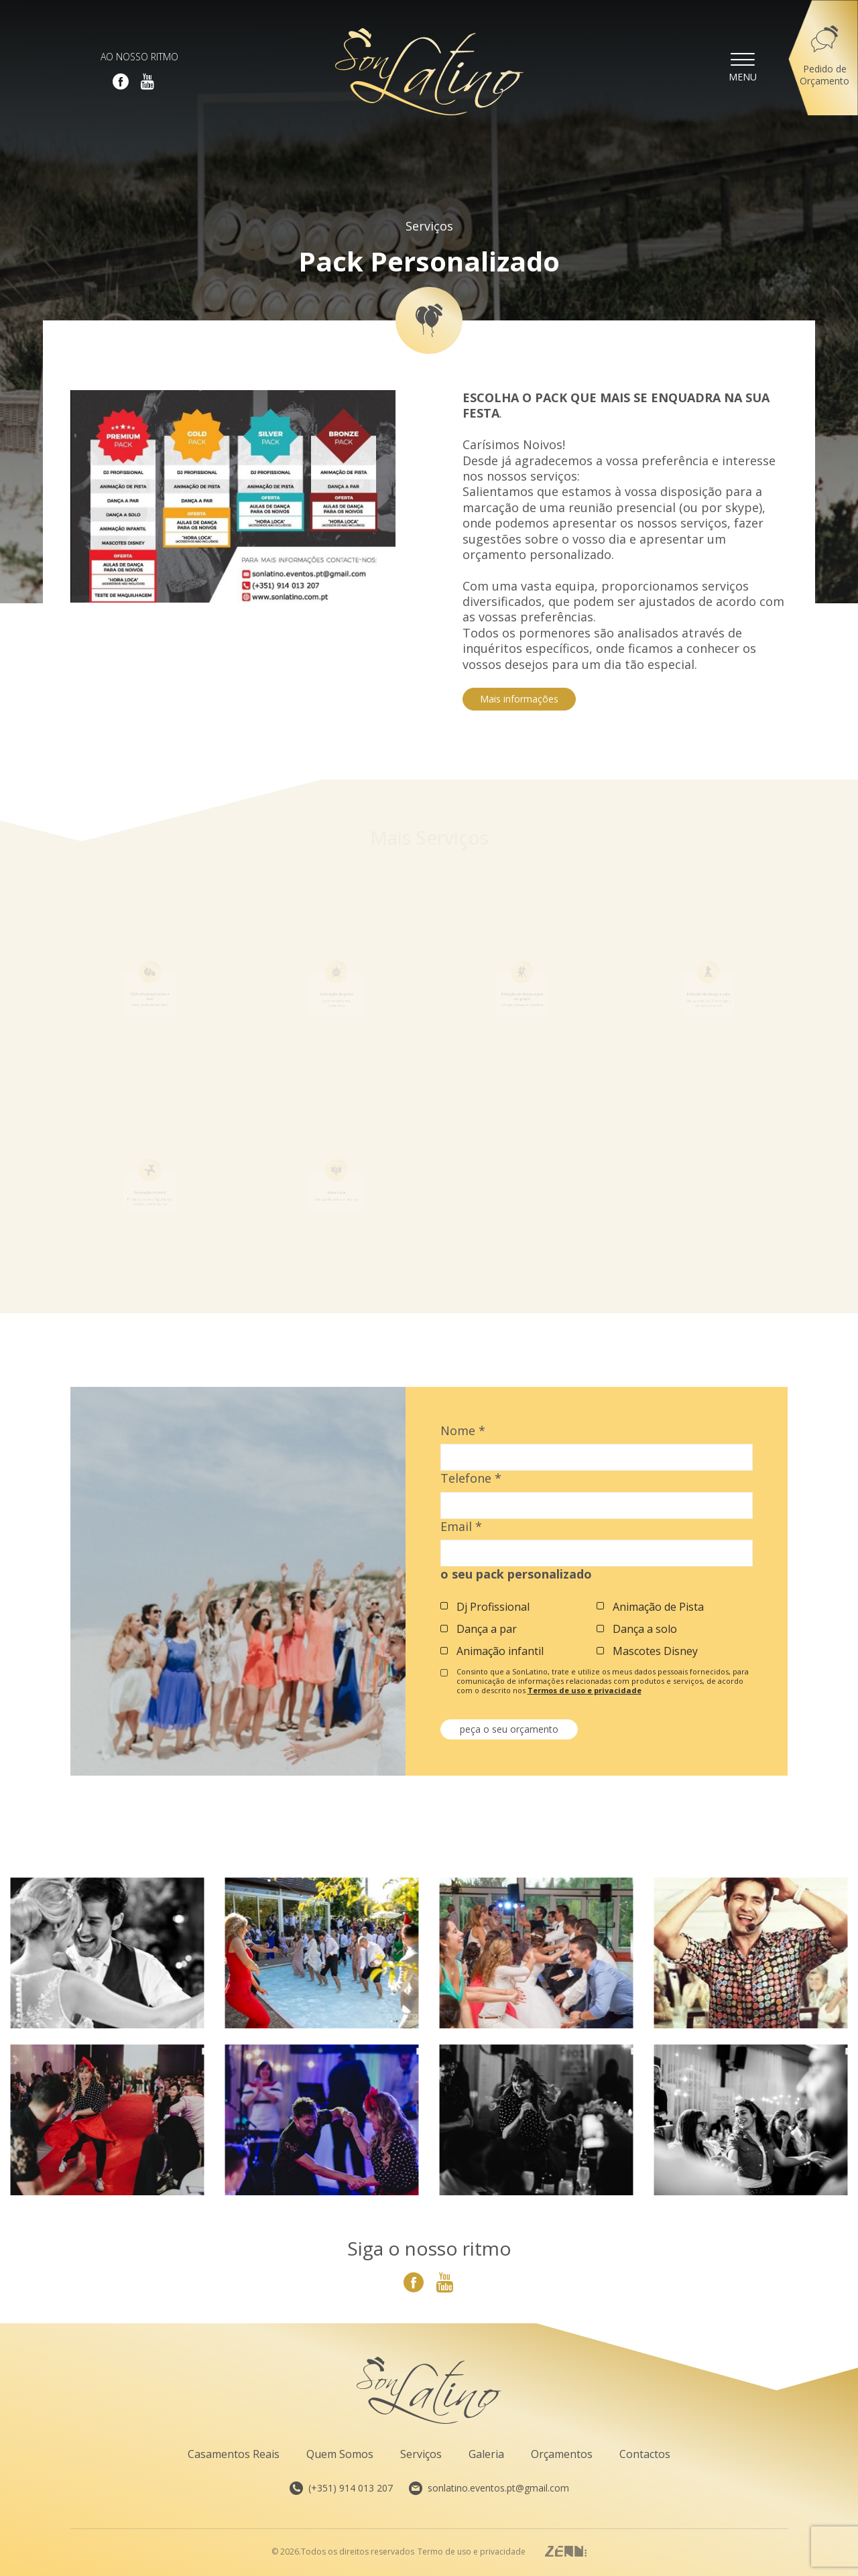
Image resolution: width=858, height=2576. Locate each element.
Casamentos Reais (234, 2454)
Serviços (429, 226)
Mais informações (519, 698)
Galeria (486, 2454)
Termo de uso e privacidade (472, 2552)
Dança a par (486, 1629)
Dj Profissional (493, 1607)
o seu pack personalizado (516, 1574)
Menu (743, 66)
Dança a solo (645, 1629)
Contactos (644, 2454)
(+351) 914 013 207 (341, 2488)
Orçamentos (562, 2454)
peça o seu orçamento (509, 1729)
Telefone (470, 1478)
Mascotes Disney (655, 1651)
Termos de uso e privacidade (584, 1690)
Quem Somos (339, 2454)
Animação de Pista (658, 1607)
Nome (462, 1430)
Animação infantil (500, 1651)
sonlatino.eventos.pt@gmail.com (489, 2488)
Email (461, 1526)
